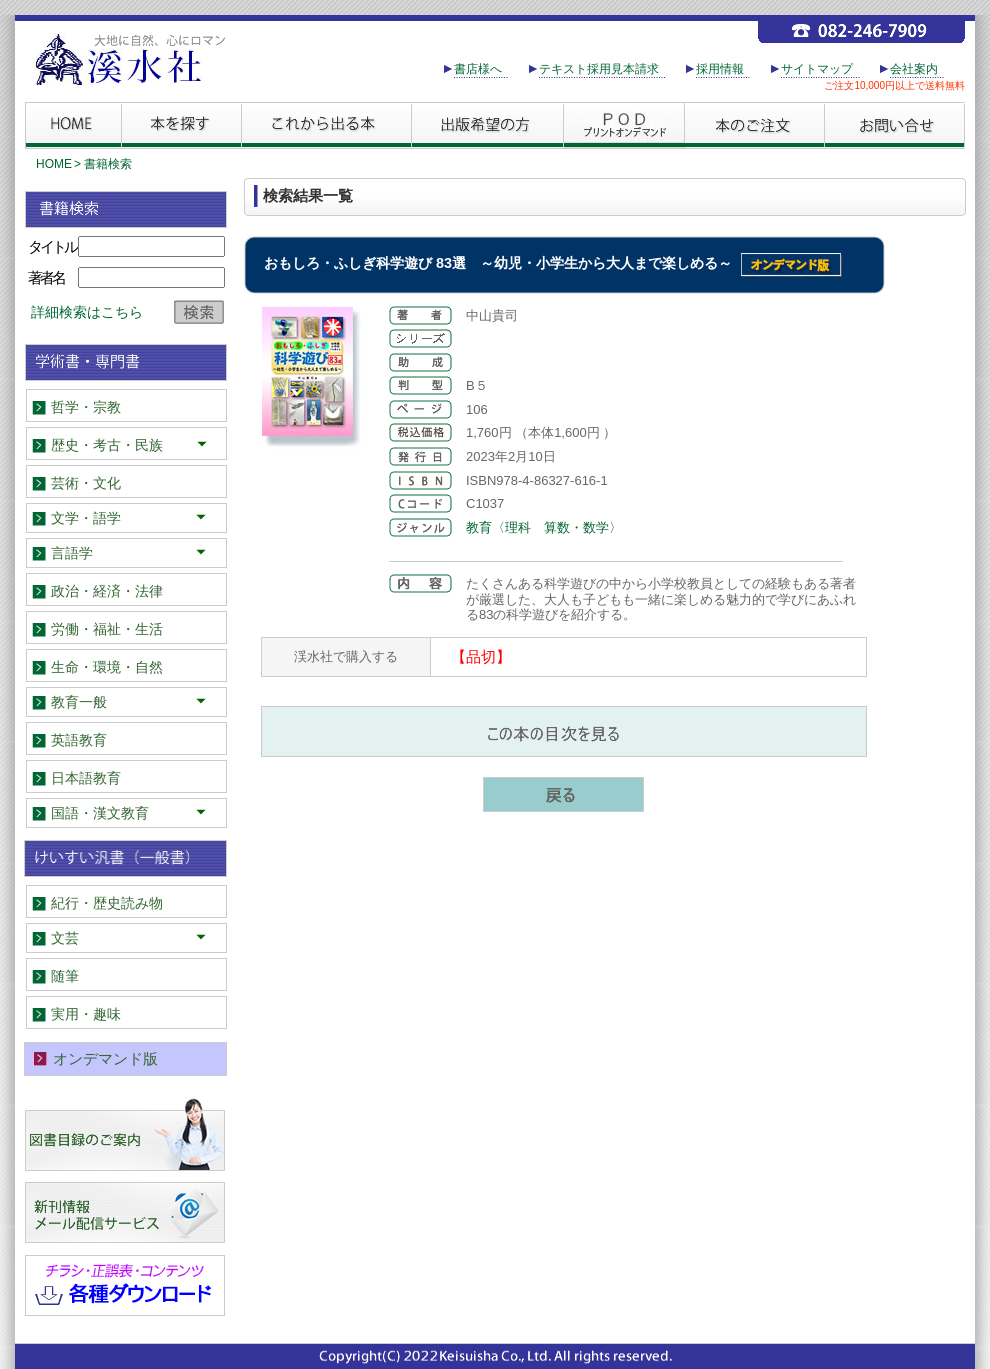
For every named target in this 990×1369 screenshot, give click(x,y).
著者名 (46, 277)
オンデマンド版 (105, 1058)
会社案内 (914, 69)
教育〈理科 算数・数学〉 (544, 527)
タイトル (52, 246)
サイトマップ (817, 69)
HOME (54, 164)
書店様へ (478, 69)
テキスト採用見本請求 (599, 69)
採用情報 (720, 69)
